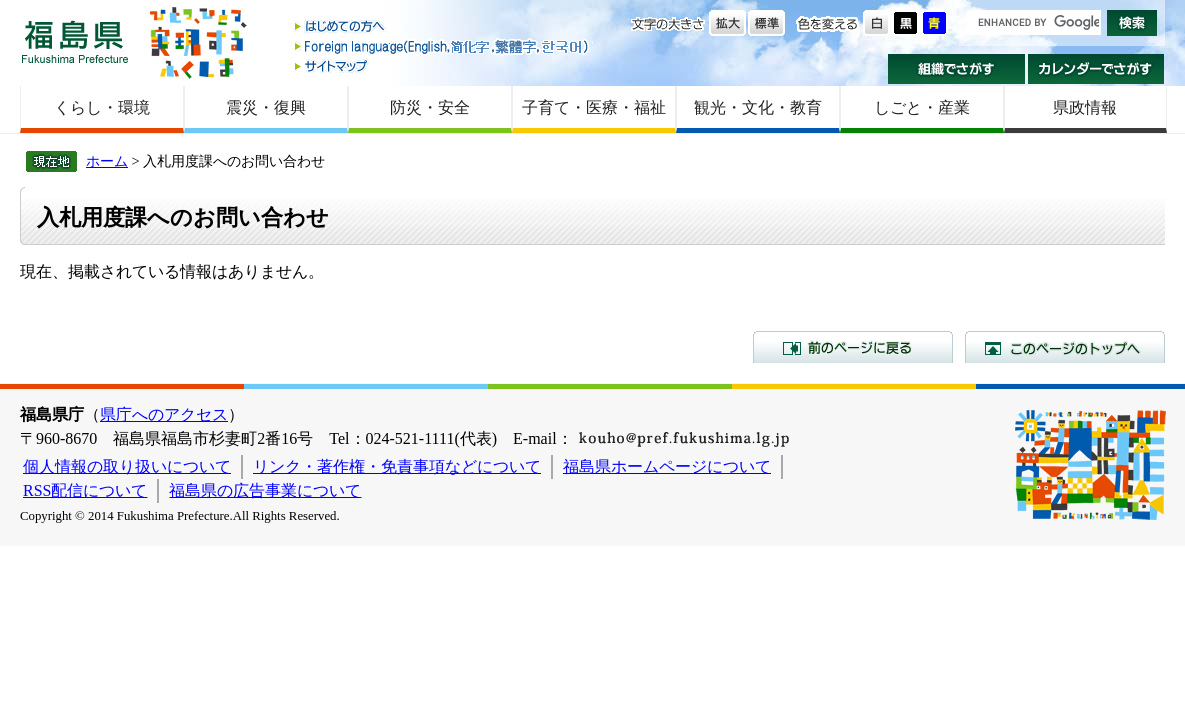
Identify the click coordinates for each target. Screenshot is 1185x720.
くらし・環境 (102, 107)
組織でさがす (956, 69)
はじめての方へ (443, 27)
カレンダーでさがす (1096, 69)
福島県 (75, 41)
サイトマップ (443, 65)
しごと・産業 (922, 107)
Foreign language (443, 46)
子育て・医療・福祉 (594, 107)
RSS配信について (85, 490)
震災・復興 (266, 107)
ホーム (107, 161)
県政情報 (1085, 107)
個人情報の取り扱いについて (127, 466)
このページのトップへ (1065, 347)
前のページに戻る (853, 347)
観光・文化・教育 (758, 107)
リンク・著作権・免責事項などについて (397, 466)
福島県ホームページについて (667, 466)
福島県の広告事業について (265, 490)
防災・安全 (430, 107)
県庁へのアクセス (164, 414)
